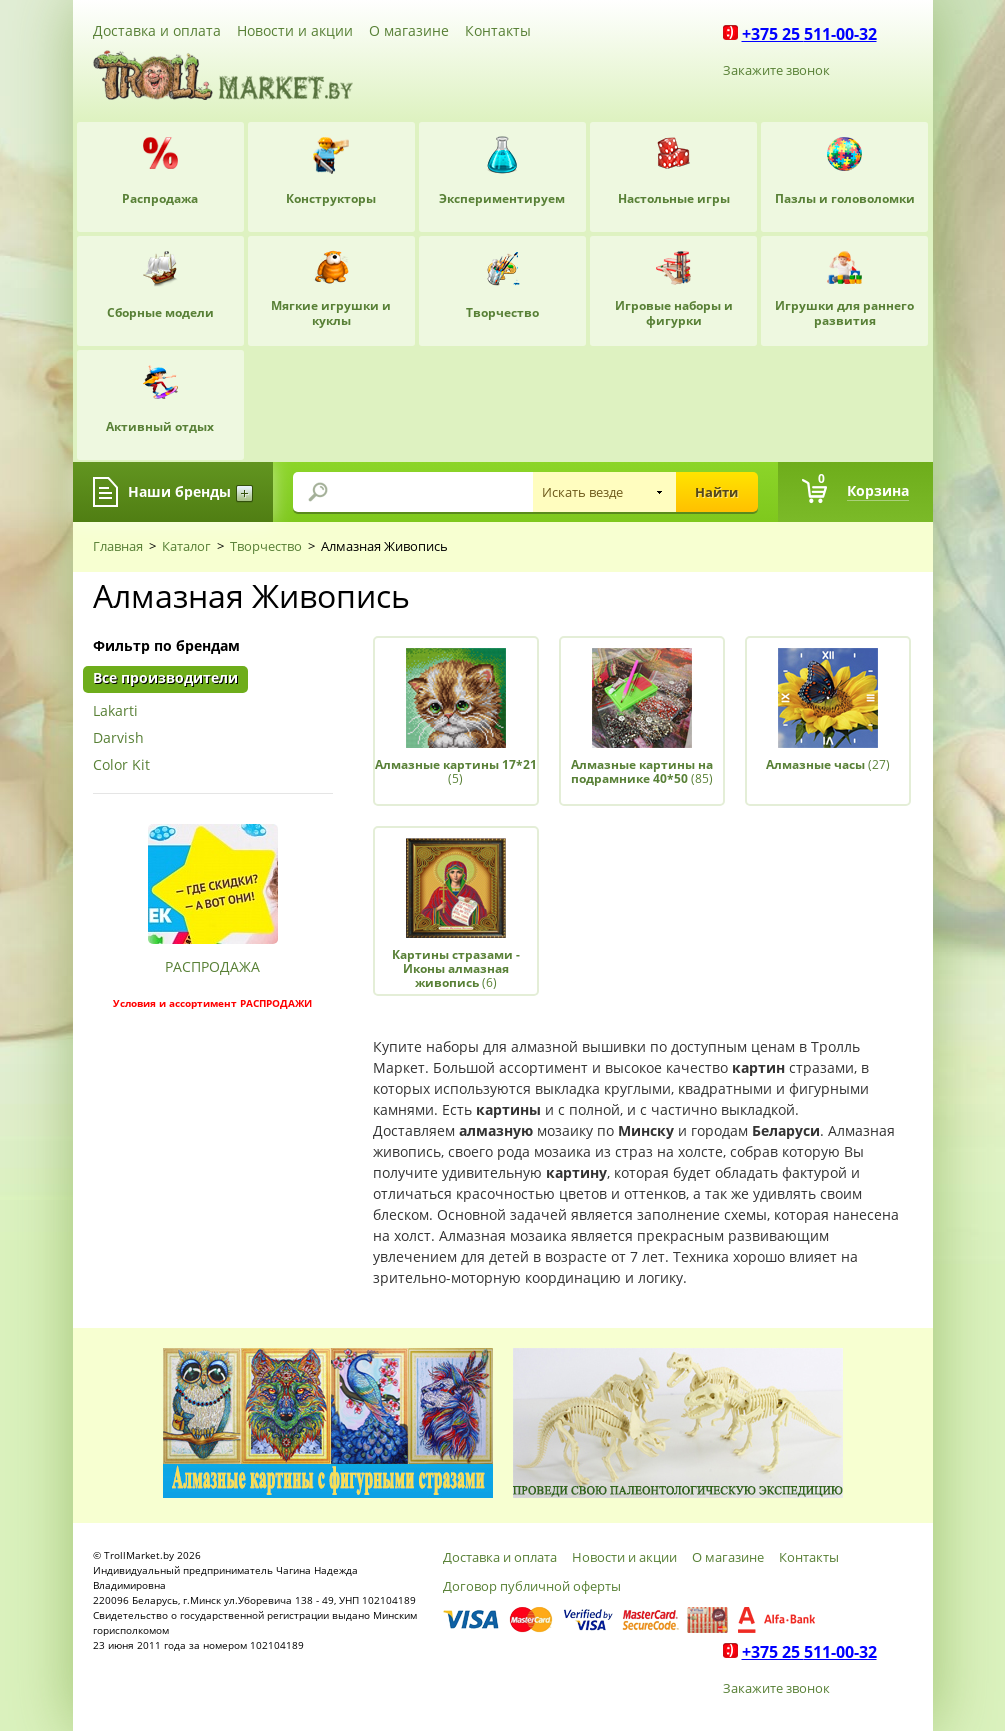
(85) (642, 771)
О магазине (409, 30)
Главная (118, 546)
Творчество (266, 546)
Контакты (498, 30)
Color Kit (121, 765)
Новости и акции (295, 30)
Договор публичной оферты (532, 1586)
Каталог (186, 546)
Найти (716, 492)
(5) (456, 771)
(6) (456, 969)
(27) (828, 764)
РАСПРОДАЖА (212, 966)
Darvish (118, 738)
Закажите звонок (776, 70)
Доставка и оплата (157, 30)
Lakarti (115, 711)
